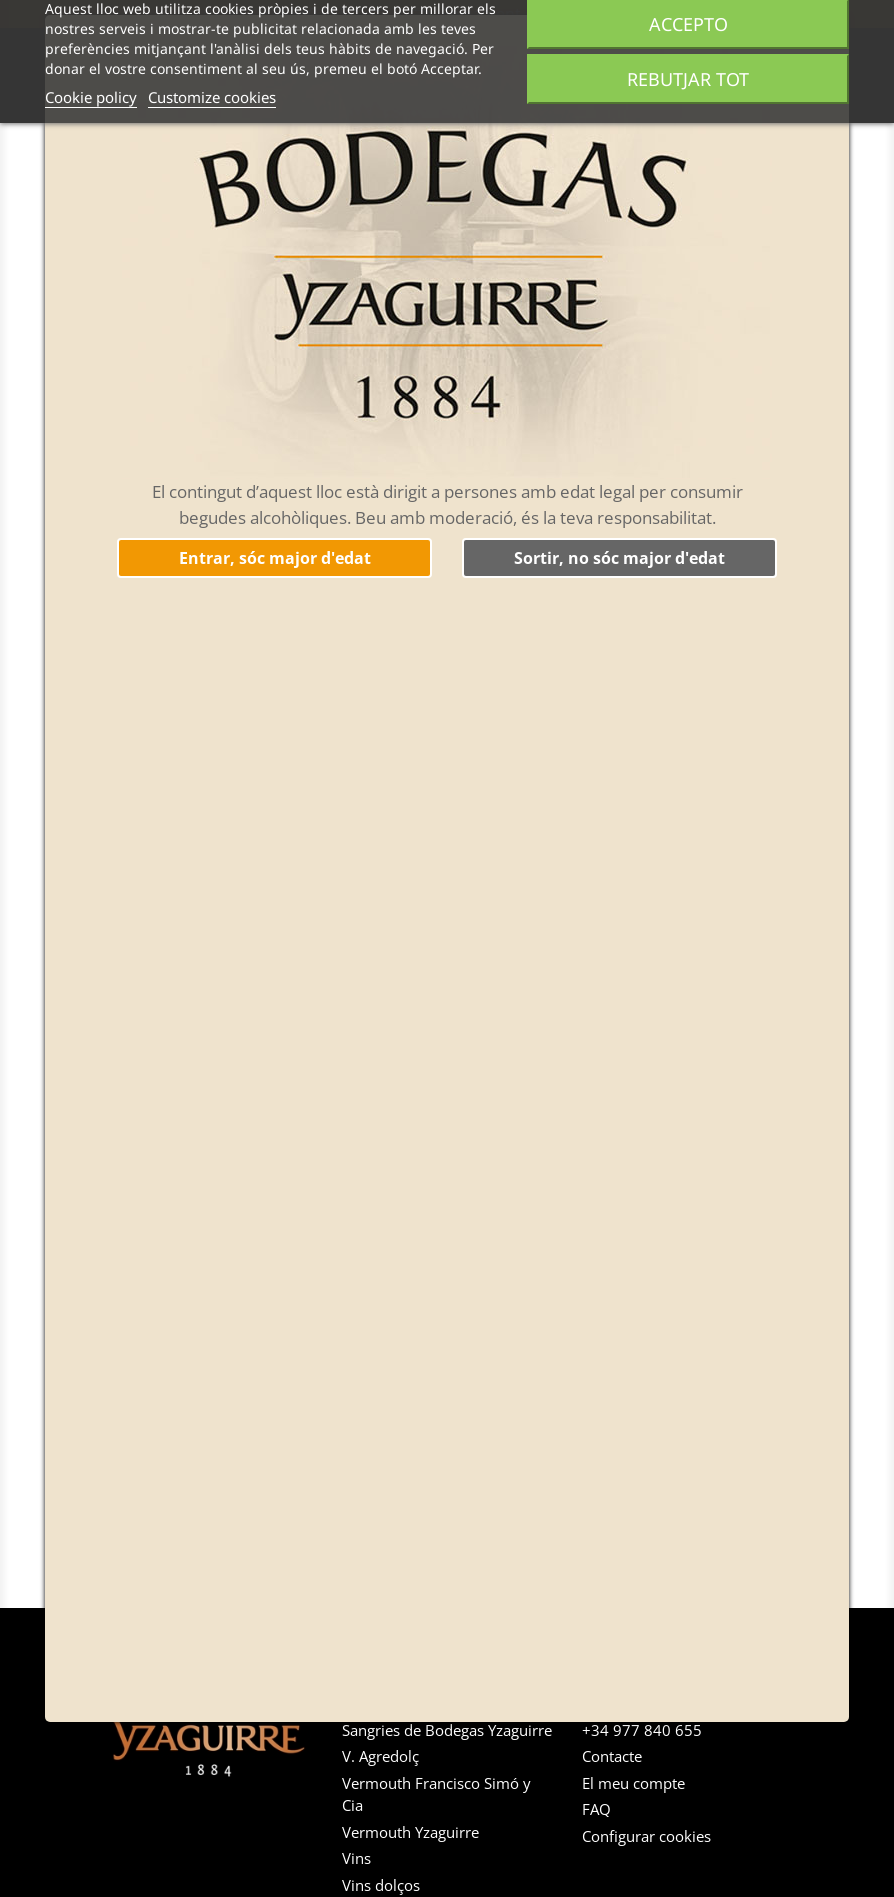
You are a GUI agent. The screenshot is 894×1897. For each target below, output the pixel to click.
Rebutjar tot (688, 79)
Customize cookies (212, 97)
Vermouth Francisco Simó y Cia (436, 1794)
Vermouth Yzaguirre (410, 1832)
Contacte (612, 1756)
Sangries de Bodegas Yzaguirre (447, 1730)
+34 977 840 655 (642, 1730)
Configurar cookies (646, 1836)
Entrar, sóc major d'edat (275, 558)
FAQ (596, 1809)
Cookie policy (91, 97)
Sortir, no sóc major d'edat (619, 558)
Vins (356, 1858)
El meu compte (633, 1783)
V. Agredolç (380, 1756)
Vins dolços (381, 1885)
